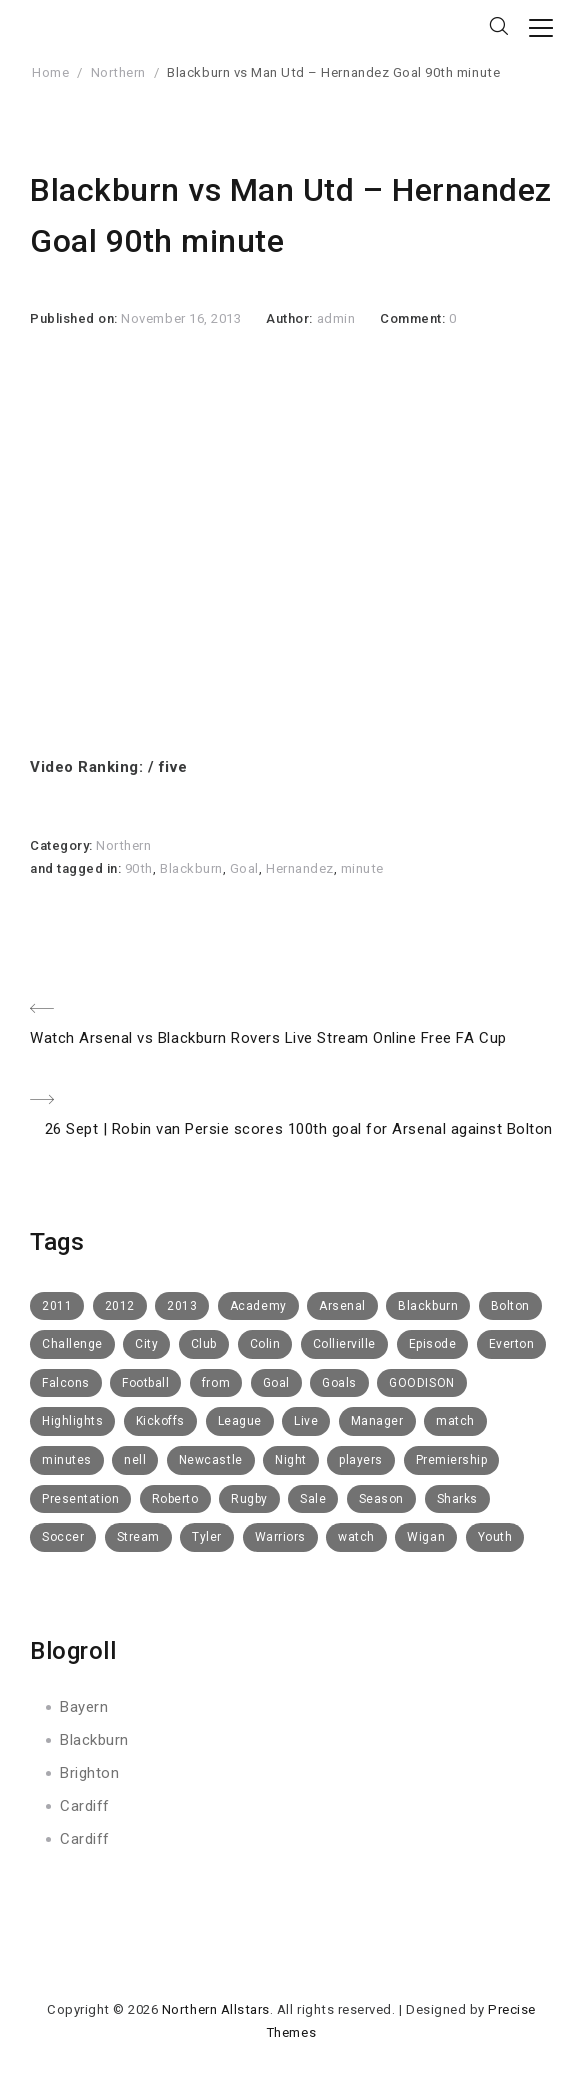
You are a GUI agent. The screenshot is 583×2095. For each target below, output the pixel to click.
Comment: (414, 318)
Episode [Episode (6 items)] (433, 1344)
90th (139, 868)
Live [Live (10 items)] (306, 1421)
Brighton (89, 1773)
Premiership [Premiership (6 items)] (452, 1460)
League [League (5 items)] (240, 1421)
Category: (63, 845)
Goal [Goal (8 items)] (276, 1383)
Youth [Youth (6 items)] (495, 1537)
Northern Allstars (216, 2009)
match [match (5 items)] (455, 1421)
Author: (291, 318)
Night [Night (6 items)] (291, 1460)
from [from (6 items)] (216, 1383)
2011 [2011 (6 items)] (57, 1306)
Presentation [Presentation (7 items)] (80, 1499)
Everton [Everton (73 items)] (512, 1344)
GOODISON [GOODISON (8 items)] (421, 1383)
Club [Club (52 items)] (204, 1344)
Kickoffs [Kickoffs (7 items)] (160, 1421)
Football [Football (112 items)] (145, 1383)
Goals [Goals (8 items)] (339, 1383)
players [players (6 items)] (361, 1460)
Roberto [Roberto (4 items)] (175, 1499)
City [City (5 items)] (146, 1344)
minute (362, 868)
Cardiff (85, 1806)
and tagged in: (77, 868)
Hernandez (300, 868)
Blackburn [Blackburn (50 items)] (428, 1306)
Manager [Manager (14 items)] (377, 1421)
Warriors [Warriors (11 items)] (280, 1537)
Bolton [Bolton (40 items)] (510, 1306)
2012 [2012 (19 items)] (120, 1306)
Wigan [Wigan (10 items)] (426, 1537)
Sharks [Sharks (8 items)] (457, 1499)
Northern (118, 72)
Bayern (84, 1707)
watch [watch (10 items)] (356, 1537)
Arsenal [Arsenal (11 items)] (342, 1306)
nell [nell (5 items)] (135, 1460)
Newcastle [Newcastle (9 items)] (211, 1460)
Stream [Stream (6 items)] (138, 1537)
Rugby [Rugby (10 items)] (249, 1499)
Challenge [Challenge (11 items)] (72, 1344)
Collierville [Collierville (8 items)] (344, 1344)
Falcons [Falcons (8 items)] (66, 1383)
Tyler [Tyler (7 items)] (207, 1537)
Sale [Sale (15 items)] (313, 1499)
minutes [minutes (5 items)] (67, 1460)
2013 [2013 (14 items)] (182, 1306)
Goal (244, 868)
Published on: (75, 318)
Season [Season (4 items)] (381, 1499)
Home (50, 72)
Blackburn (191, 868)
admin (336, 318)
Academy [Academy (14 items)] (258, 1306)
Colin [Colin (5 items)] (265, 1344)
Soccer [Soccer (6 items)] (63, 1537)
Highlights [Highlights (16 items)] (72, 1421)
